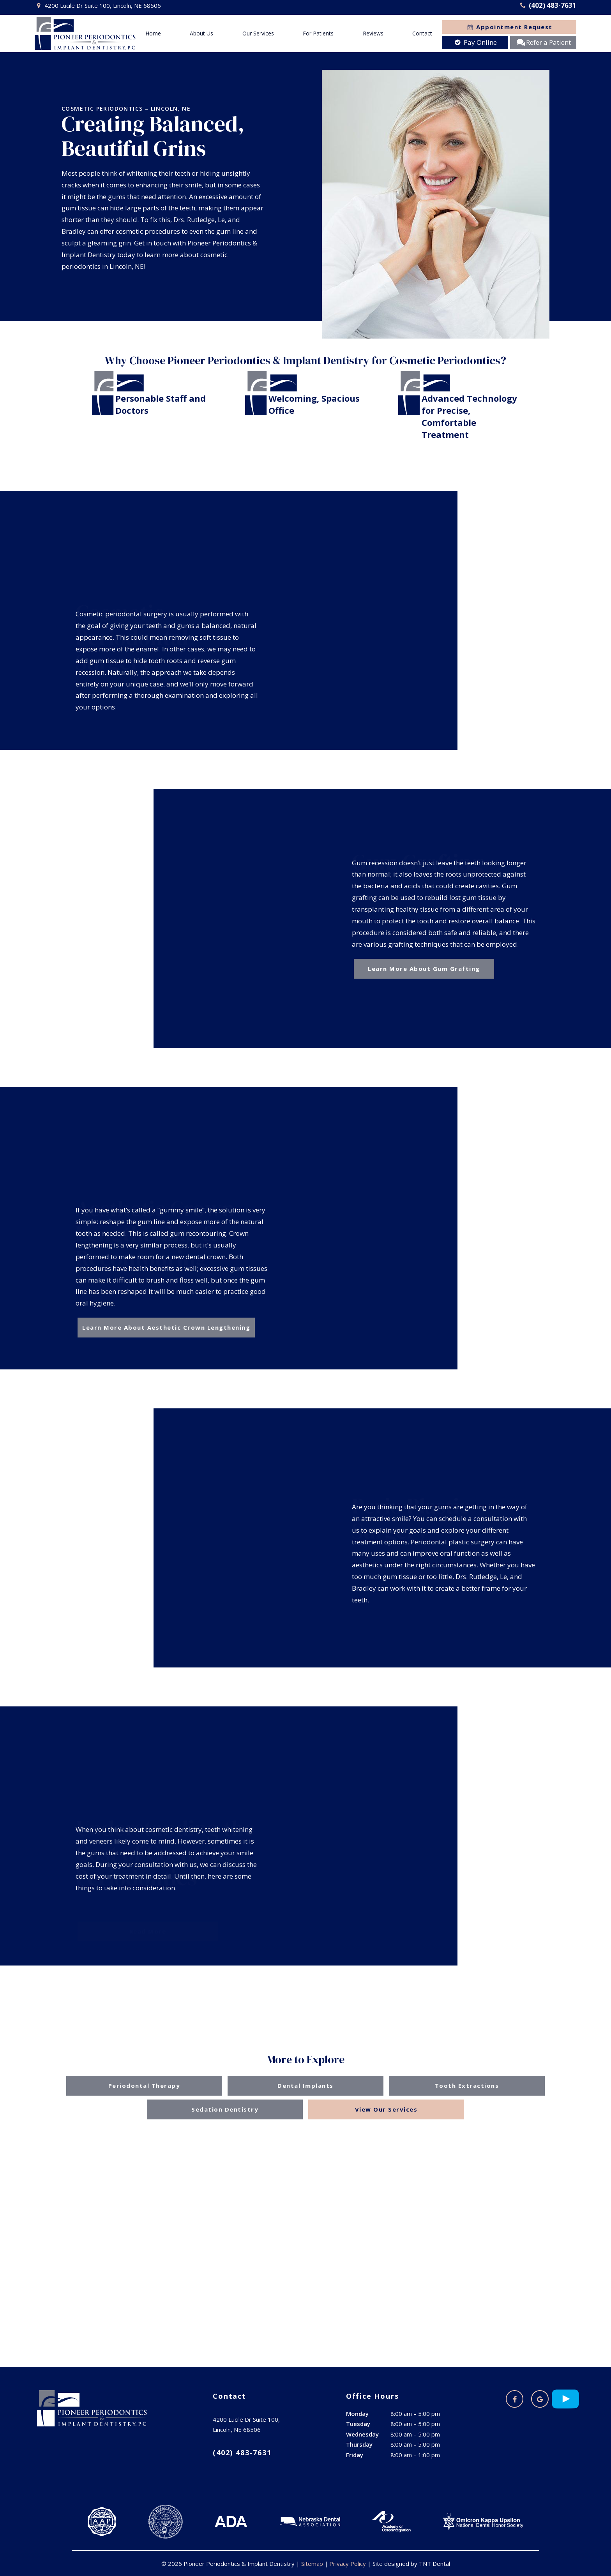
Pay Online (475, 42)
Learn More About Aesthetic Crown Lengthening (166, 1327)
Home (153, 33)
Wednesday (362, 2434)
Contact (422, 33)
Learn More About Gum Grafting (424, 968)
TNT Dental (434, 2563)
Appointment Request (509, 27)
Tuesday (358, 2424)
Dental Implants (305, 2085)
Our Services (258, 33)
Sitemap (312, 2563)
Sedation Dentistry (224, 2109)
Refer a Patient (543, 42)
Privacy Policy (347, 2563)
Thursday (359, 2444)
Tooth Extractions (467, 2085)
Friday (354, 2455)
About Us (201, 33)
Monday (357, 2413)
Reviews (373, 33)
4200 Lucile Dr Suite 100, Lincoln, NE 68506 (98, 6)
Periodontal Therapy (144, 2085)
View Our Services (386, 2109)
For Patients (318, 33)
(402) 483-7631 (547, 5)
